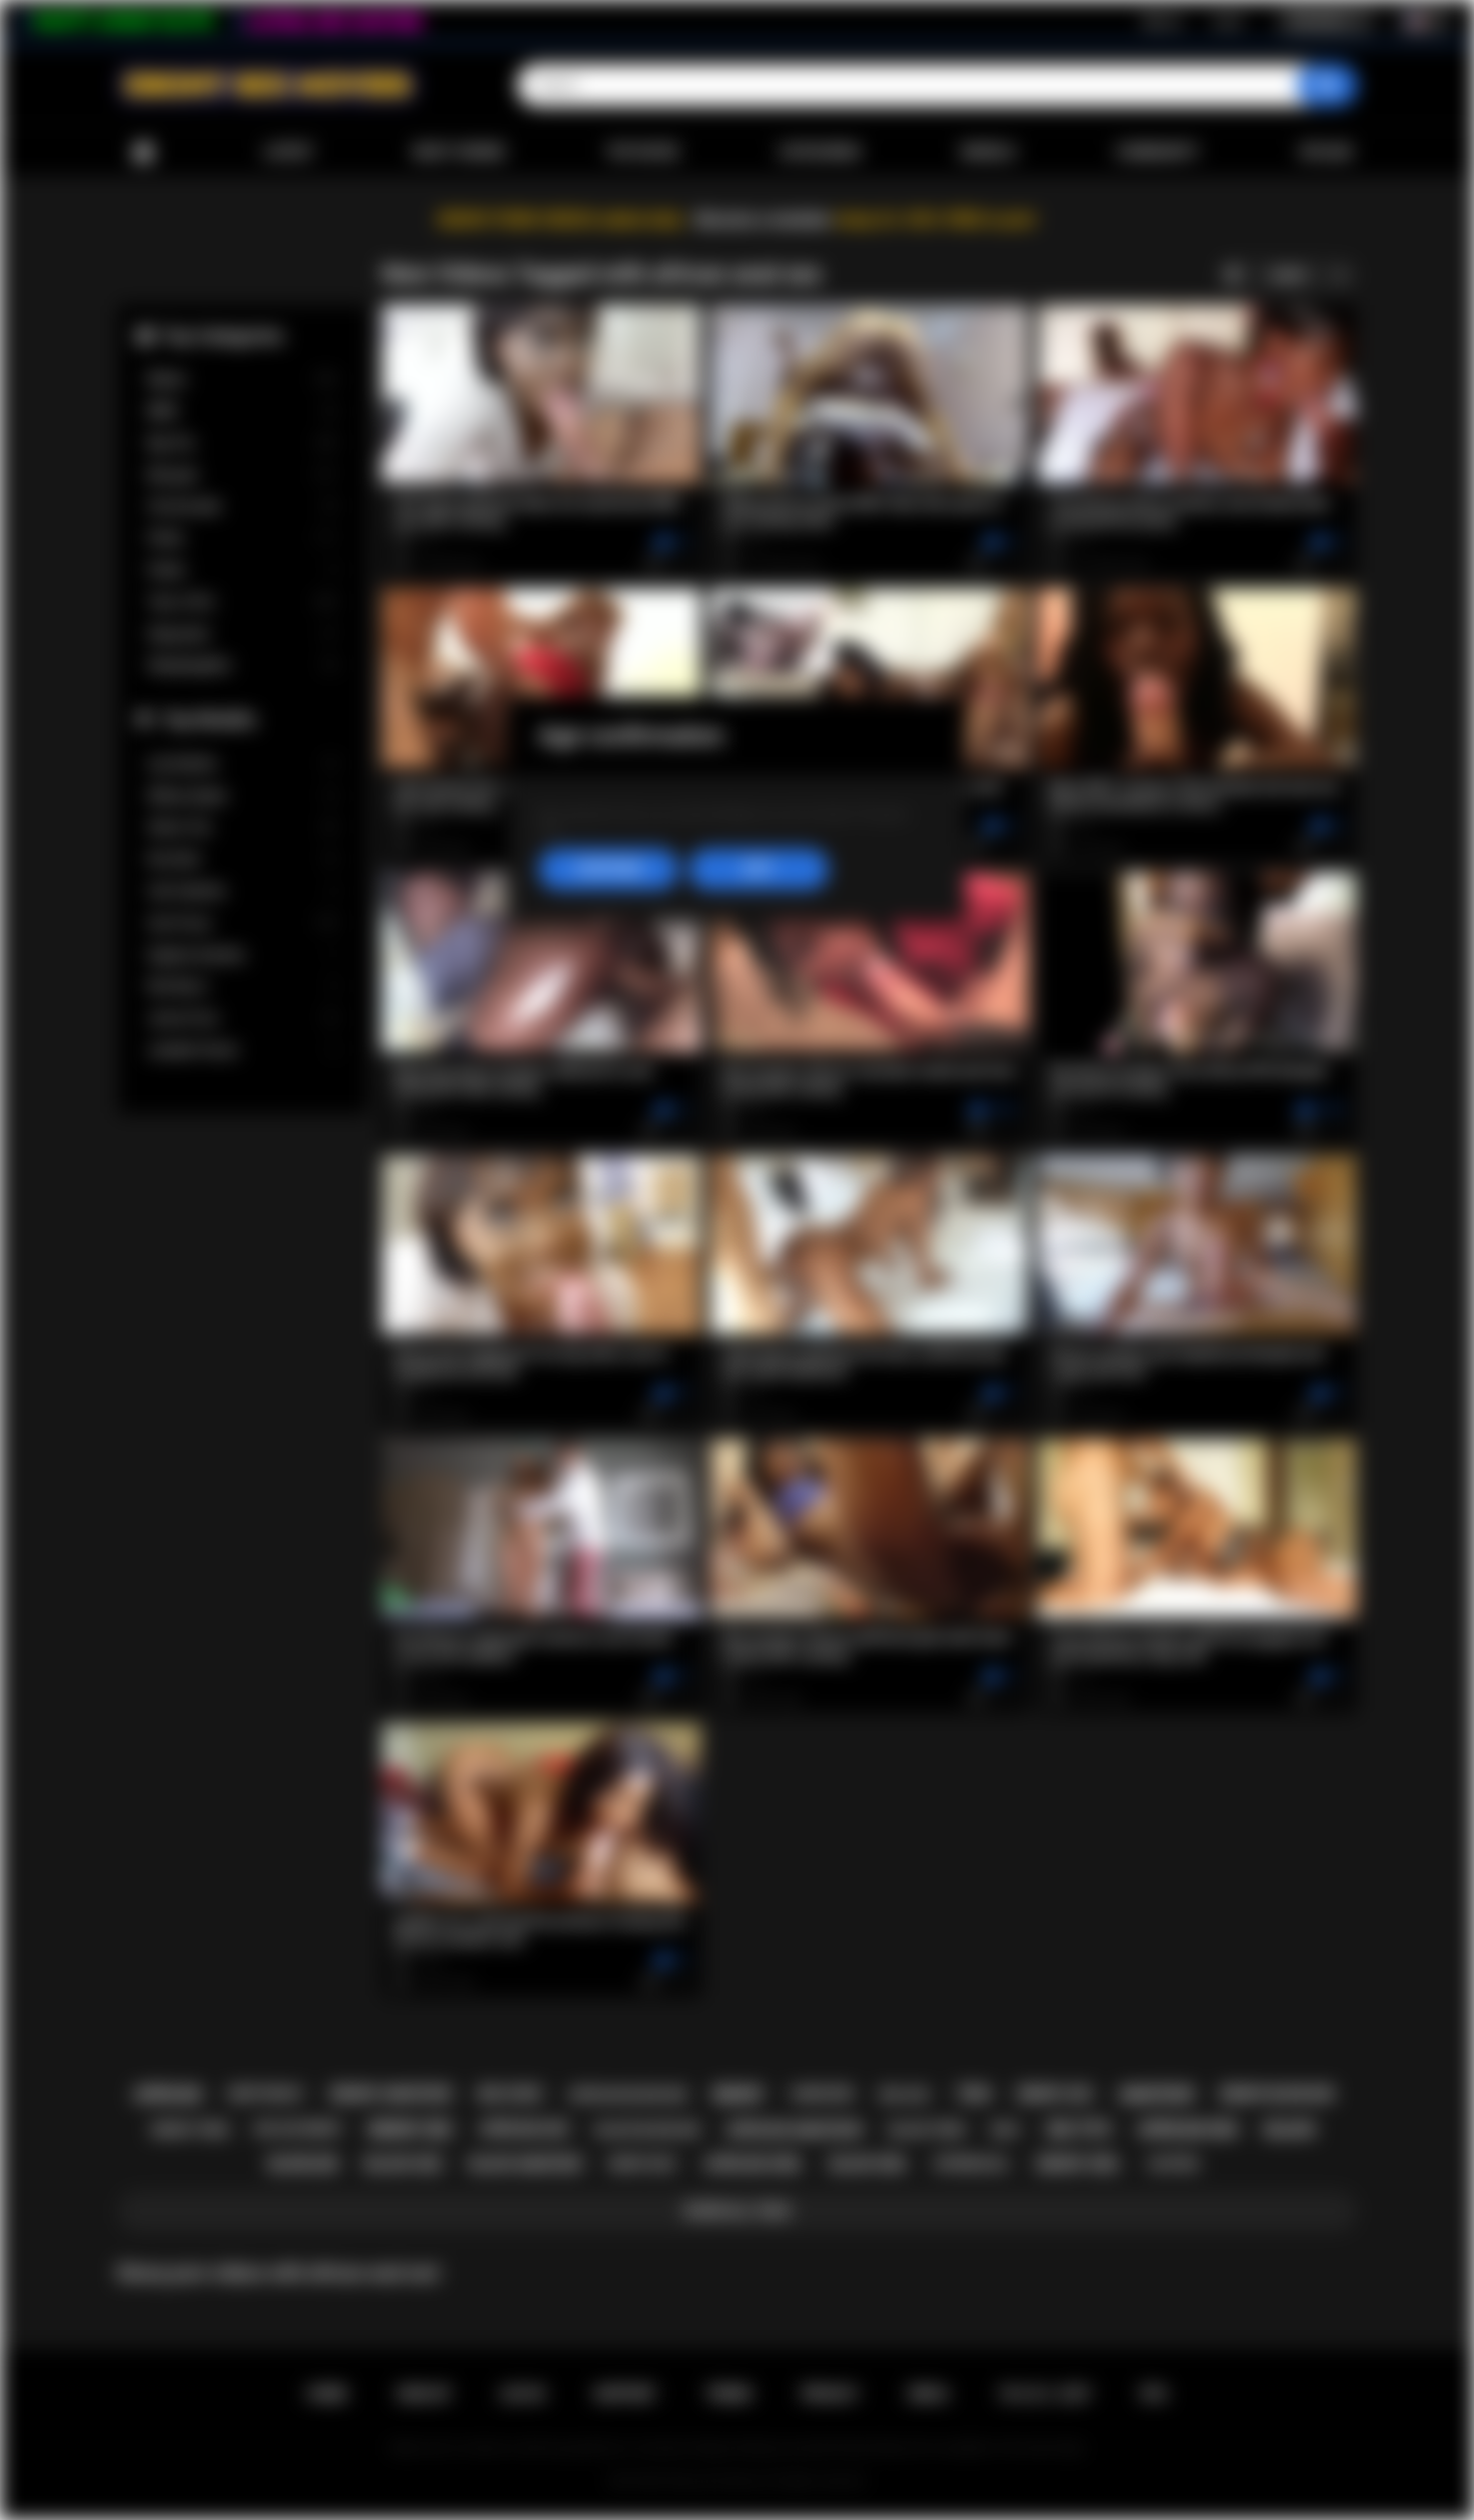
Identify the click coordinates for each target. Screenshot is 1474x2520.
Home (143, 152)
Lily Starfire (243, 764)
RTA (1154, 2394)
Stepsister (243, 634)
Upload (1325, 152)
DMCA (928, 2394)
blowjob (303, 2164)
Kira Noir (243, 859)
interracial (971, 2164)
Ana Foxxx (243, 923)
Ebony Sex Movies (716, 2481)
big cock (510, 2094)
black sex (404, 2164)
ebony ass (1054, 2094)
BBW (243, 411)
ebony (738, 2094)
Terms (728, 2394)
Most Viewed (459, 152)
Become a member (764, 219)
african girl (754, 2164)
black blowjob (648, 2129)
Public (243, 570)
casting (1172, 2164)
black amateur (526, 2164)
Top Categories (223, 335)
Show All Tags (737, 2211)
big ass (904, 2094)
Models (988, 152)
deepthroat (266, 2094)
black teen (927, 2129)
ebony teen (190, 2129)
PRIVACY (829, 2394)
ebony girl (1078, 2164)
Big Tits (243, 443)
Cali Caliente (243, 891)
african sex (1188, 2129)
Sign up (1162, 21)
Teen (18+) (243, 602)
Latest (289, 152)
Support (625, 2394)
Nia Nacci (243, 986)
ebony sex (411, 2129)
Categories (819, 152)
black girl (868, 2164)
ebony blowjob (1276, 2094)
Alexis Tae (243, 827)
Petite (243, 538)
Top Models (209, 719)
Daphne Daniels (243, 955)
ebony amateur (391, 2094)
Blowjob (243, 475)
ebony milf (643, 2164)
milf (1005, 2129)
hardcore (821, 2094)
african (167, 2094)
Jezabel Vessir (243, 1050)
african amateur (793, 2130)
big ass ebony (298, 2129)
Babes (243, 379)
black (1290, 2129)
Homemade (243, 506)
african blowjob (627, 2094)
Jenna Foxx (243, 1018)
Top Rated (642, 152)
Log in (1227, 21)
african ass (524, 2129)
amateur (1156, 2094)
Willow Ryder (243, 796)
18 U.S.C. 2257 (1044, 2394)
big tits (1079, 2129)
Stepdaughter (243, 665)
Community (1157, 152)
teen (973, 2094)
